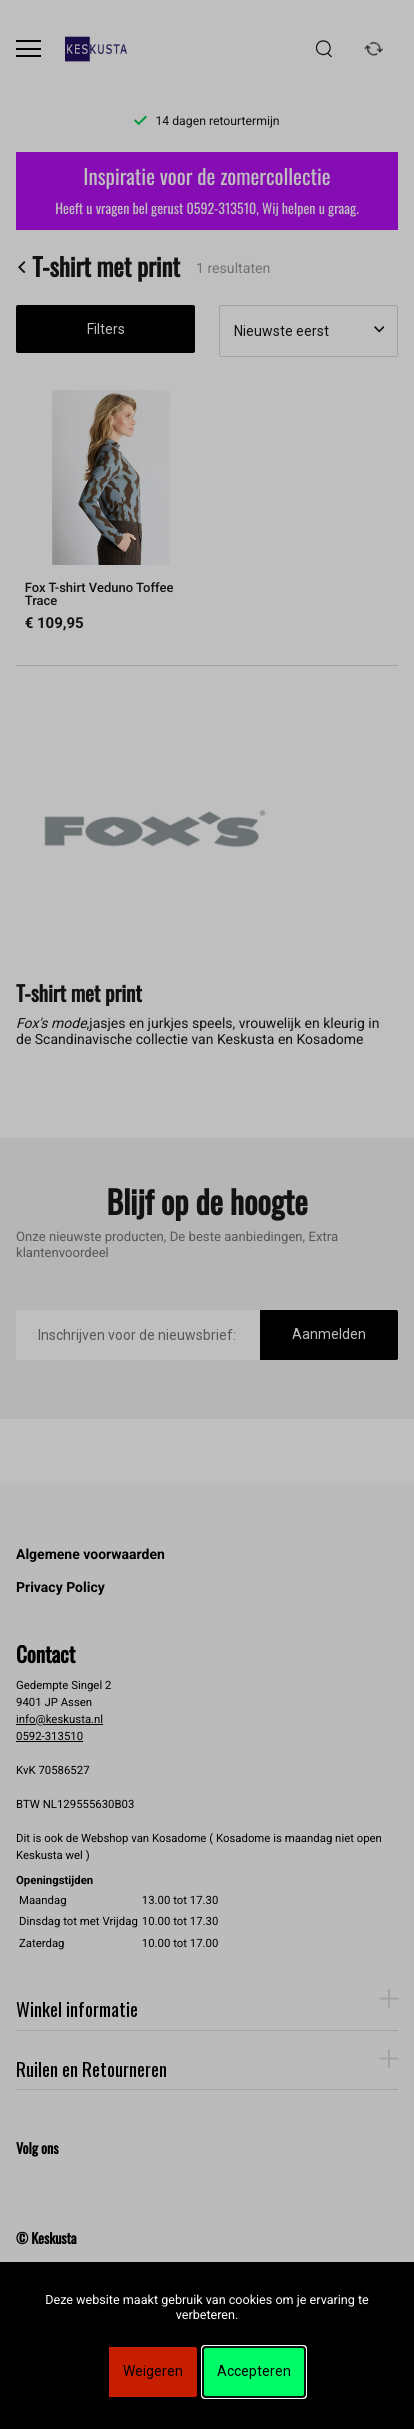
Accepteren (254, 2371)
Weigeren (153, 2371)
